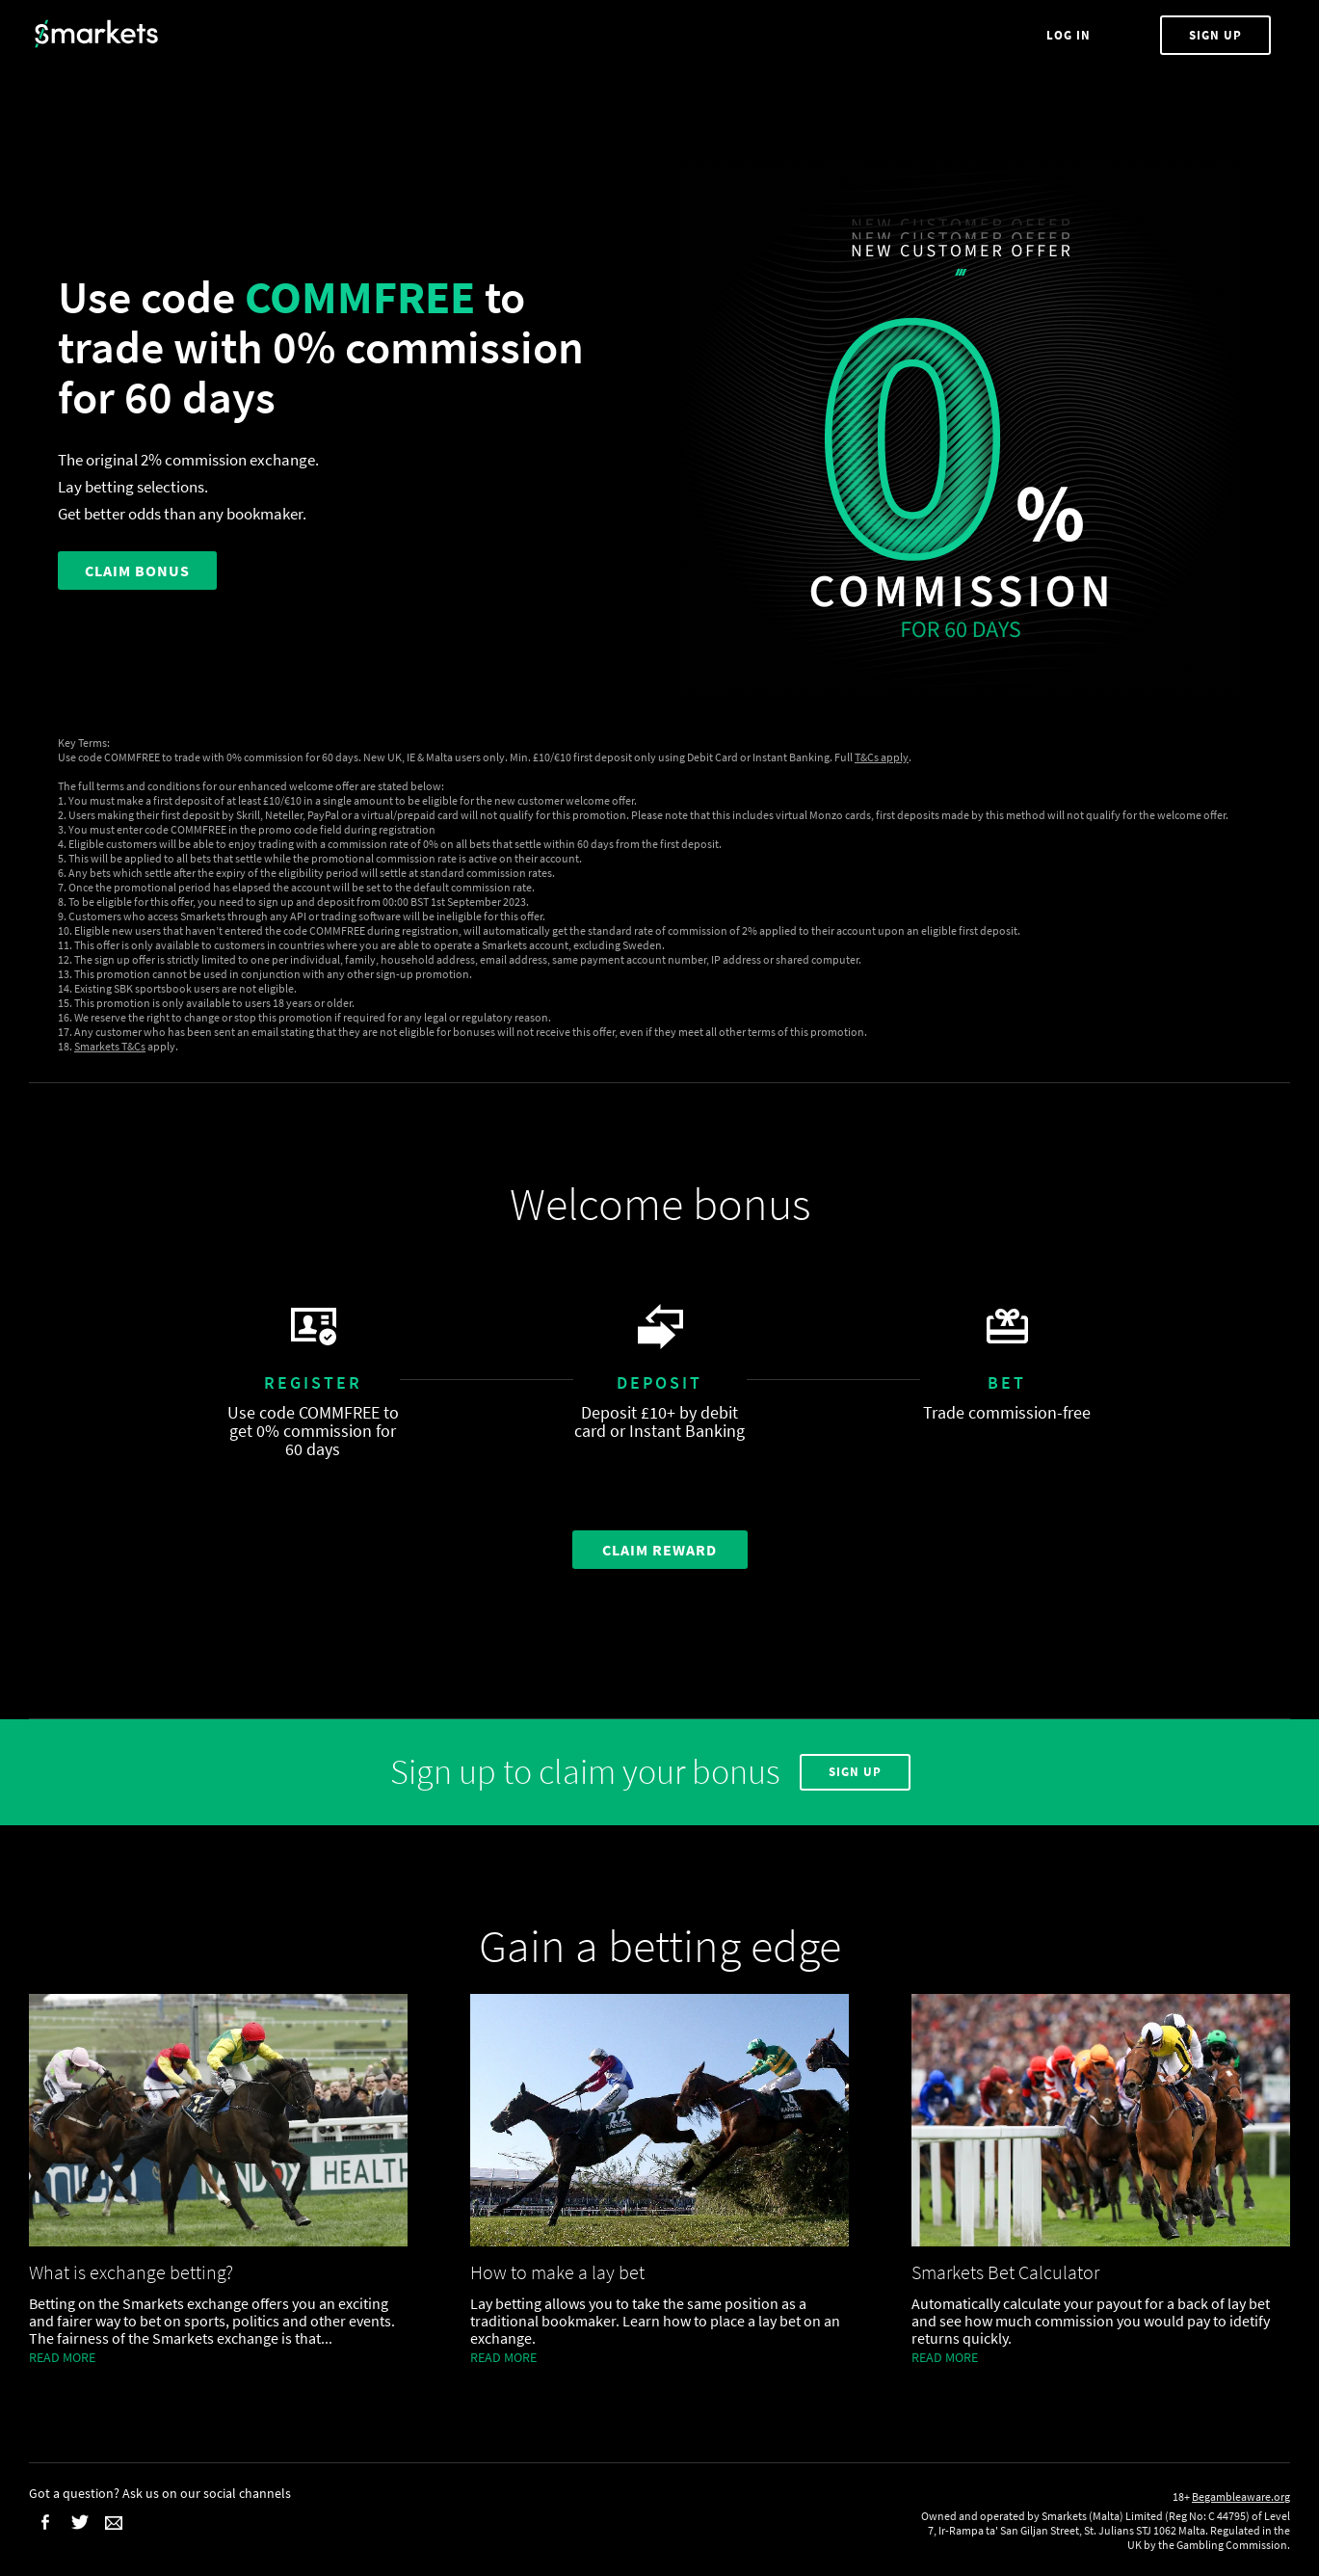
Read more (62, 2357)
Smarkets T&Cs (109, 1046)
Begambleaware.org (1241, 2496)
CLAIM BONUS (137, 570)
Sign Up (1215, 35)
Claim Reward (659, 1549)
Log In (1070, 35)
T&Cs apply (882, 757)
